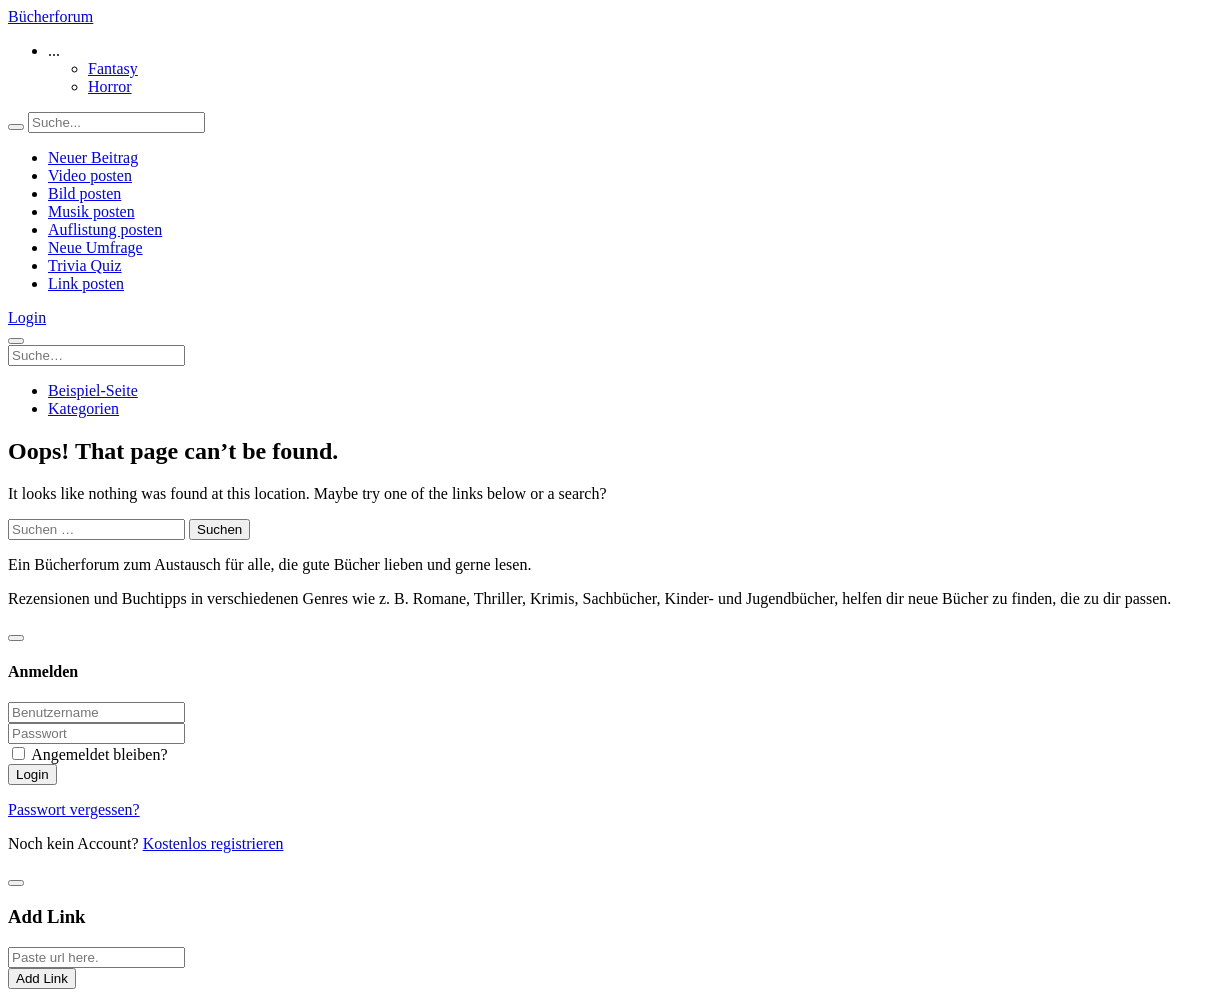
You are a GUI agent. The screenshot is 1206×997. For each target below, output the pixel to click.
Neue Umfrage (95, 247)
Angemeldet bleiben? (99, 754)
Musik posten (91, 211)
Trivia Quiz (85, 265)
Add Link (42, 978)
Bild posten (84, 193)
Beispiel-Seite (93, 390)
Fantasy (113, 68)
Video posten (90, 175)
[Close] (16, 638)
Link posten (86, 283)
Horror (110, 86)
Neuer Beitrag (93, 157)
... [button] (54, 50)
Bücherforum (50, 16)
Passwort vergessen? (74, 809)
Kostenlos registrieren (213, 843)
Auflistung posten (105, 229)
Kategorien (83, 408)
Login (27, 317)
